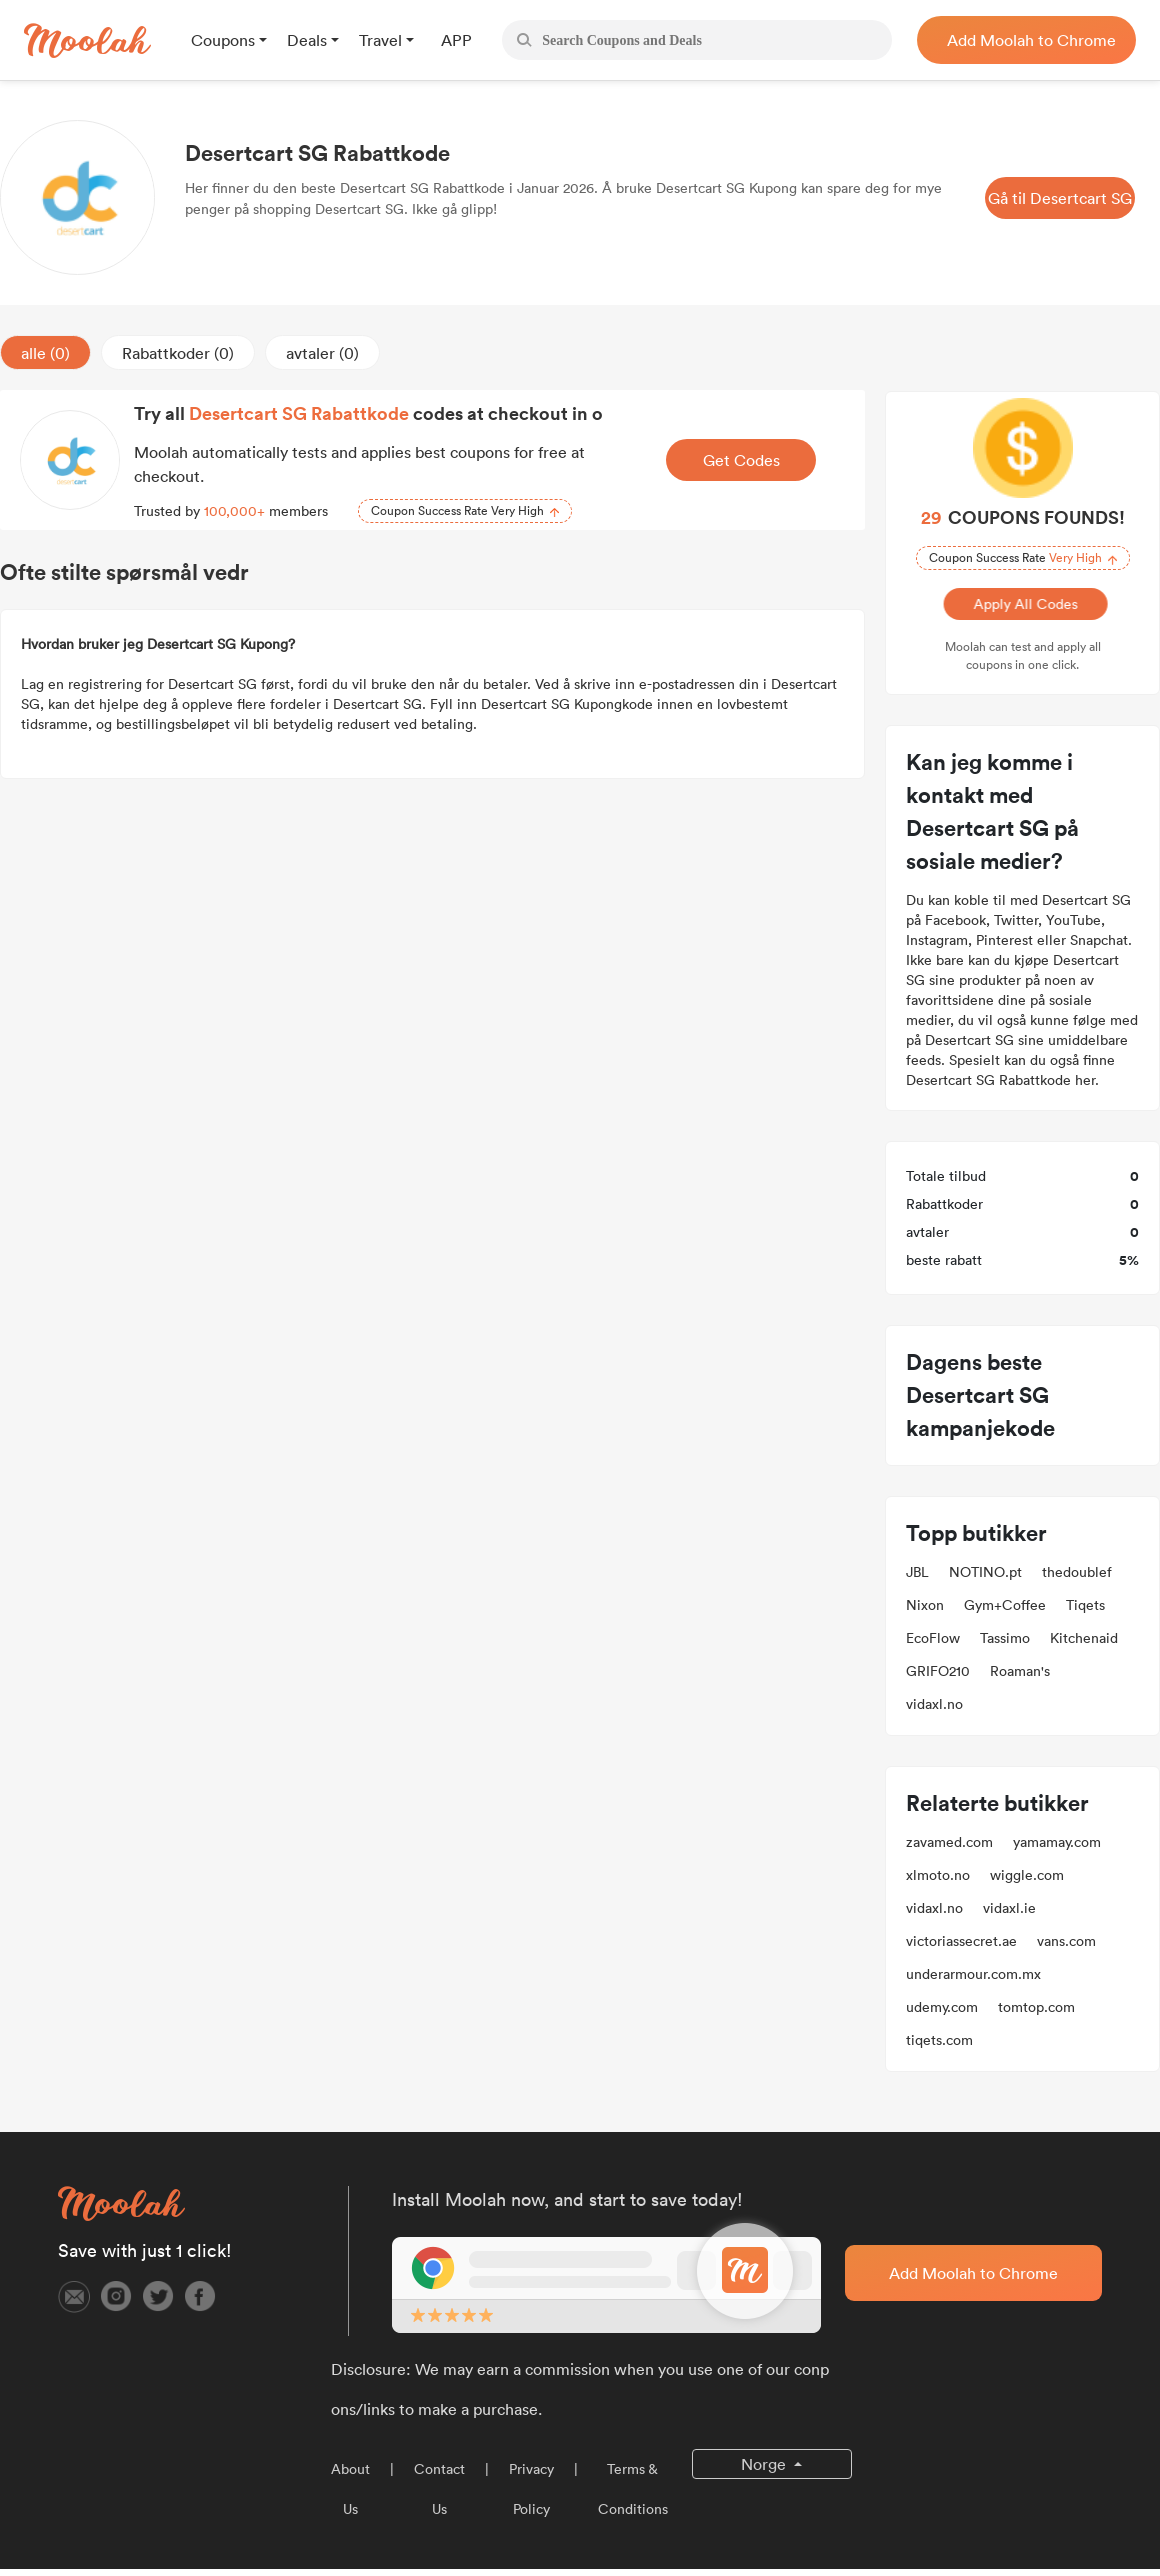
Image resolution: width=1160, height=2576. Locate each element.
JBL (917, 1572)
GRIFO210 (938, 1671)
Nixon (925, 1605)
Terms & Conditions (633, 2489)
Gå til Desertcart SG (1060, 198)
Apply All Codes (1022, 604)
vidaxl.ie (1009, 1908)
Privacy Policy (531, 2489)
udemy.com (942, 2007)
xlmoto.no (938, 1875)
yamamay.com (1057, 1842)
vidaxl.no (934, 1704)
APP (456, 40)
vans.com (1066, 1941)
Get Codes (741, 460)
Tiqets (1085, 1605)
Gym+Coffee (1005, 1605)
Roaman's (1020, 1671)
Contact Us (439, 2489)
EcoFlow (933, 1638)
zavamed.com (949, 1842)
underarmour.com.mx (973, 1974)
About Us (350, 2489)
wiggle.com (1027, 1875)
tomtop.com (1036, 2007)
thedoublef (1077, 1572)
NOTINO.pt (985, 1572)
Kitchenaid (1084, 1638)
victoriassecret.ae (961, 1941)
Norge (765, 2464)
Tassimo (1005, 1638)
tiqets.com (939, 2040)
